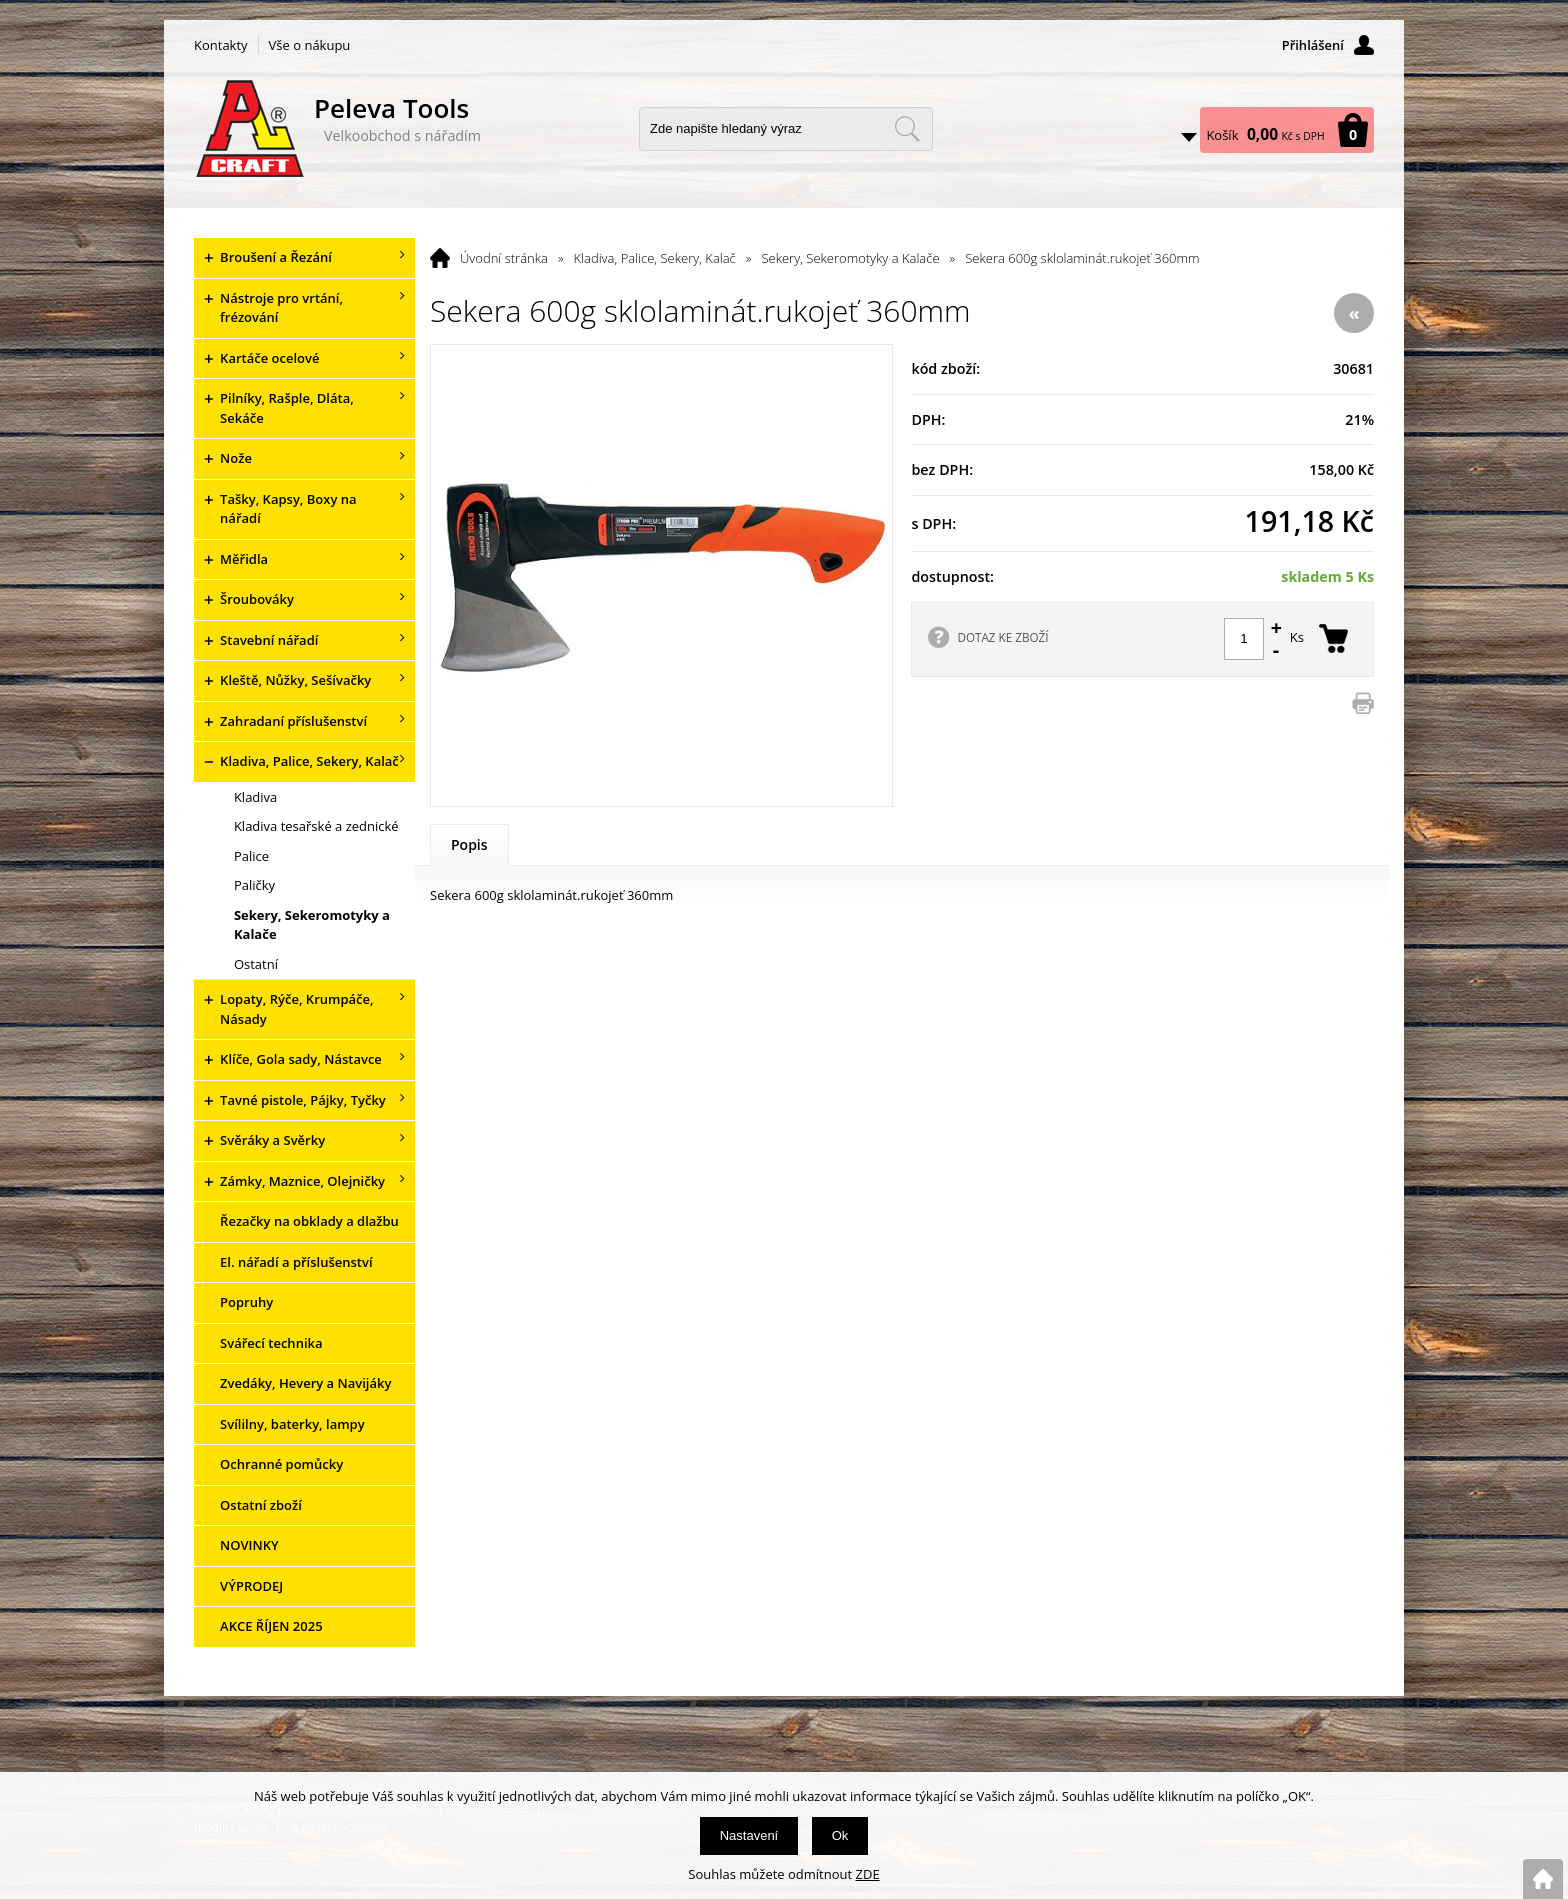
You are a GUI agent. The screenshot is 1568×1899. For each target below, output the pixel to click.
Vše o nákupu (310, 45)
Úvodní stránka (504, 258)
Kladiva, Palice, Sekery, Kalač (655, 258)
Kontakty (221, 45)
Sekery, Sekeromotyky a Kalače (850, 258)
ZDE (868, 1874)
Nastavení (749, 1835)
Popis (469, 844)
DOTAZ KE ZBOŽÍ (1002, 637)
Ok (840, 1835)
